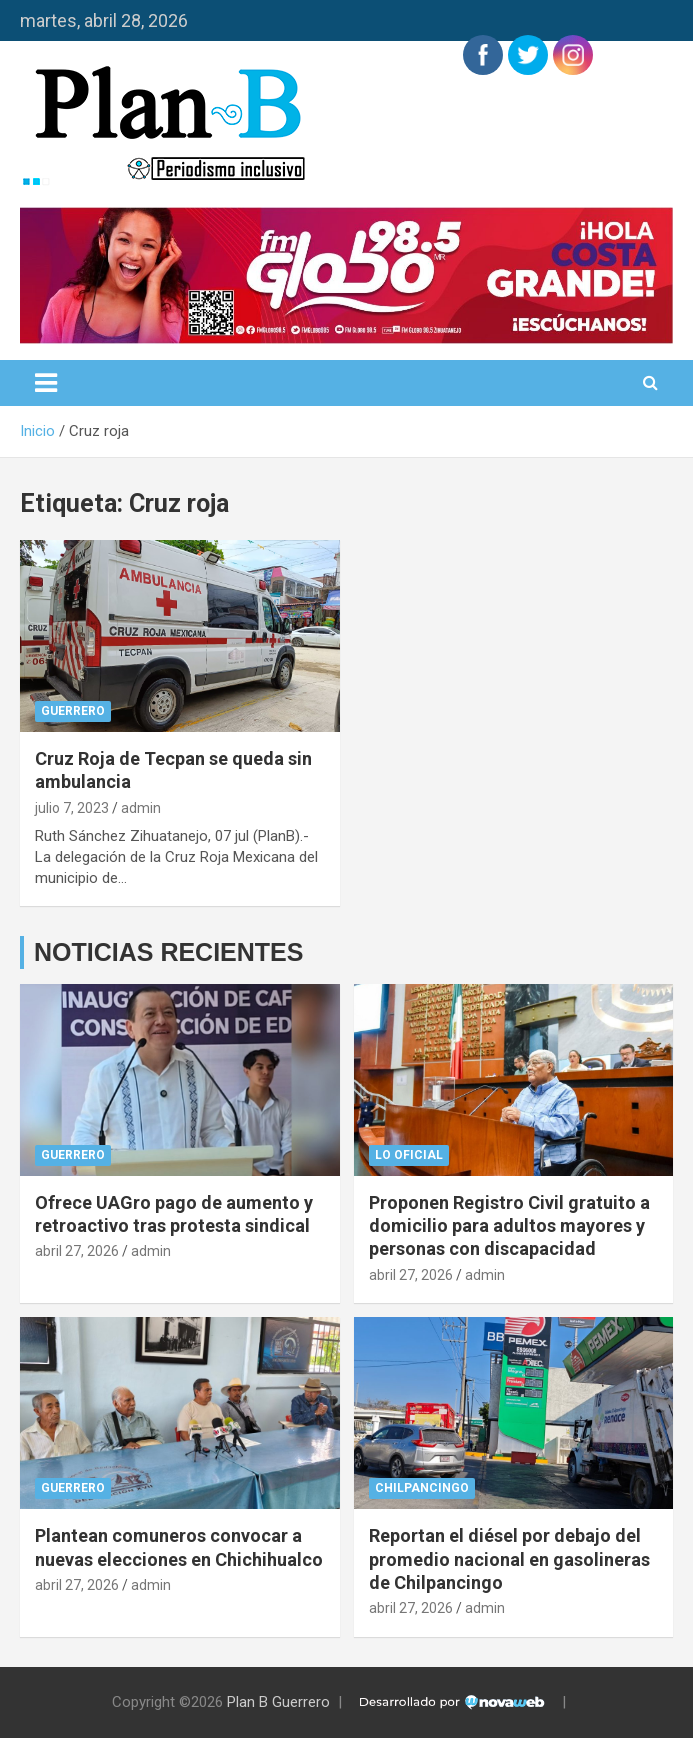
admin (141, 808)
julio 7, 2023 (72, 808)
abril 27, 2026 (77, 1251)
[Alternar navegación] (46, 383)
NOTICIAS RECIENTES (168, 952)
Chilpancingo (422, 1488)
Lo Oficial (409, 1155)
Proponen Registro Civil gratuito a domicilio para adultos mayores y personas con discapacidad (509, 1226)
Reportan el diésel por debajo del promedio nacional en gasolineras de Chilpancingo (509, 1559)
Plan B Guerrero (278, 1702)
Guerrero (73, 711)
